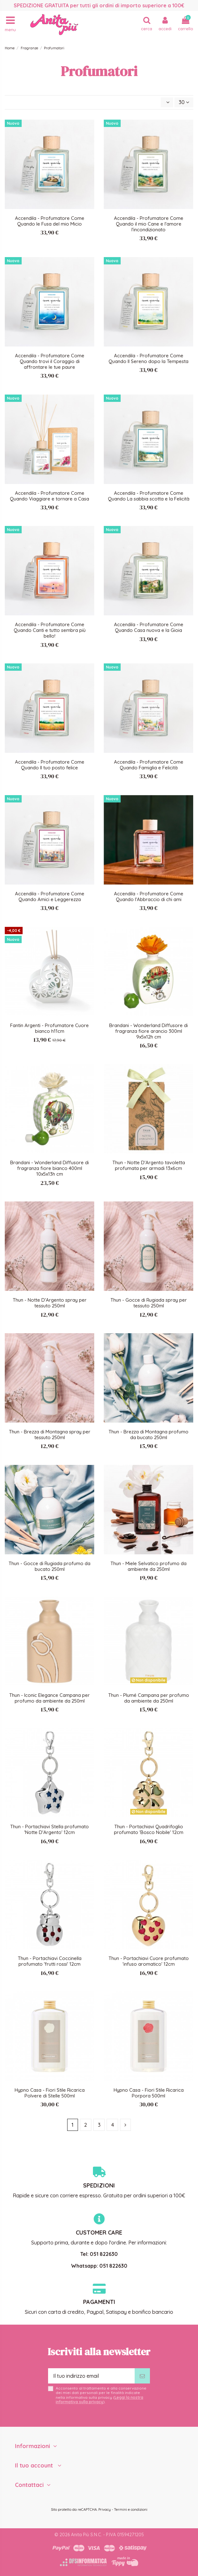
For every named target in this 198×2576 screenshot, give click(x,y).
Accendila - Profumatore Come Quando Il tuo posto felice (49, 765)
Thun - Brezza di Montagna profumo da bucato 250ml (148, 1434)
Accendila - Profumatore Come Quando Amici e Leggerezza (49, 896)
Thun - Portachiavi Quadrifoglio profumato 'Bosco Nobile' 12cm (148, 1829)
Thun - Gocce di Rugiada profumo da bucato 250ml (49, 1566)
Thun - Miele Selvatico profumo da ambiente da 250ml (148, 1566)
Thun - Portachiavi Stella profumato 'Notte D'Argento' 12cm (49, 1829)
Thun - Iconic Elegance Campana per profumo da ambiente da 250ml (49, 1698)
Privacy (104, 2509)
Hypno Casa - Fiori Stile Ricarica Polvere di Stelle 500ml (50, 2093)
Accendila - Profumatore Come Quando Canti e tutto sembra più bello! (50, 630)
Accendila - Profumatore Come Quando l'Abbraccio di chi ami (148, 896)
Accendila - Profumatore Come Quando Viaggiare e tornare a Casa (49, 496)
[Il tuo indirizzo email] (91, 2376)
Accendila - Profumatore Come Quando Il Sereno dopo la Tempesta (148, 358)
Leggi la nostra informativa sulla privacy (99, 2399)
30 (184, 102)
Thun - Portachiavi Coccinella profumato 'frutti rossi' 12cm (49, 1961)
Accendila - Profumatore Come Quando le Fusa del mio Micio (49, 221)
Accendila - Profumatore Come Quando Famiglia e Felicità (148, 765)
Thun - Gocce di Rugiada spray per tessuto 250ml (148, 1303)
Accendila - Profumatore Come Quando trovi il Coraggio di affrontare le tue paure (49, 361)
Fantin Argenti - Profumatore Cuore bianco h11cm (49, 1028)
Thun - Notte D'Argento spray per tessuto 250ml (50, 1303)
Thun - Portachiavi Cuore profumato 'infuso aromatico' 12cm (149, 1961)
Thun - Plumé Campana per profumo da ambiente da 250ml (148, 1698)
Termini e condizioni (130, 2509)
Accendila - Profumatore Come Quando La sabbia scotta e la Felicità (148, 496)
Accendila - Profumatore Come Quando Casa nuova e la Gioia (148, 627)
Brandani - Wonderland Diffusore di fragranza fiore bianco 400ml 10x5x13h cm (49, 1168)
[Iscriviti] (142, 2376)
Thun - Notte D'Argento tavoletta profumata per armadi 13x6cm (148, 1165)
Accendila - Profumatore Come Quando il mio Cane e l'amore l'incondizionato (148, 224)
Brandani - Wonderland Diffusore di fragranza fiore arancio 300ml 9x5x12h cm (148, 1031)
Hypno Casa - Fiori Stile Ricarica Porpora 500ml (149, 2093)
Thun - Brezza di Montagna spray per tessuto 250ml (49, 1434)
